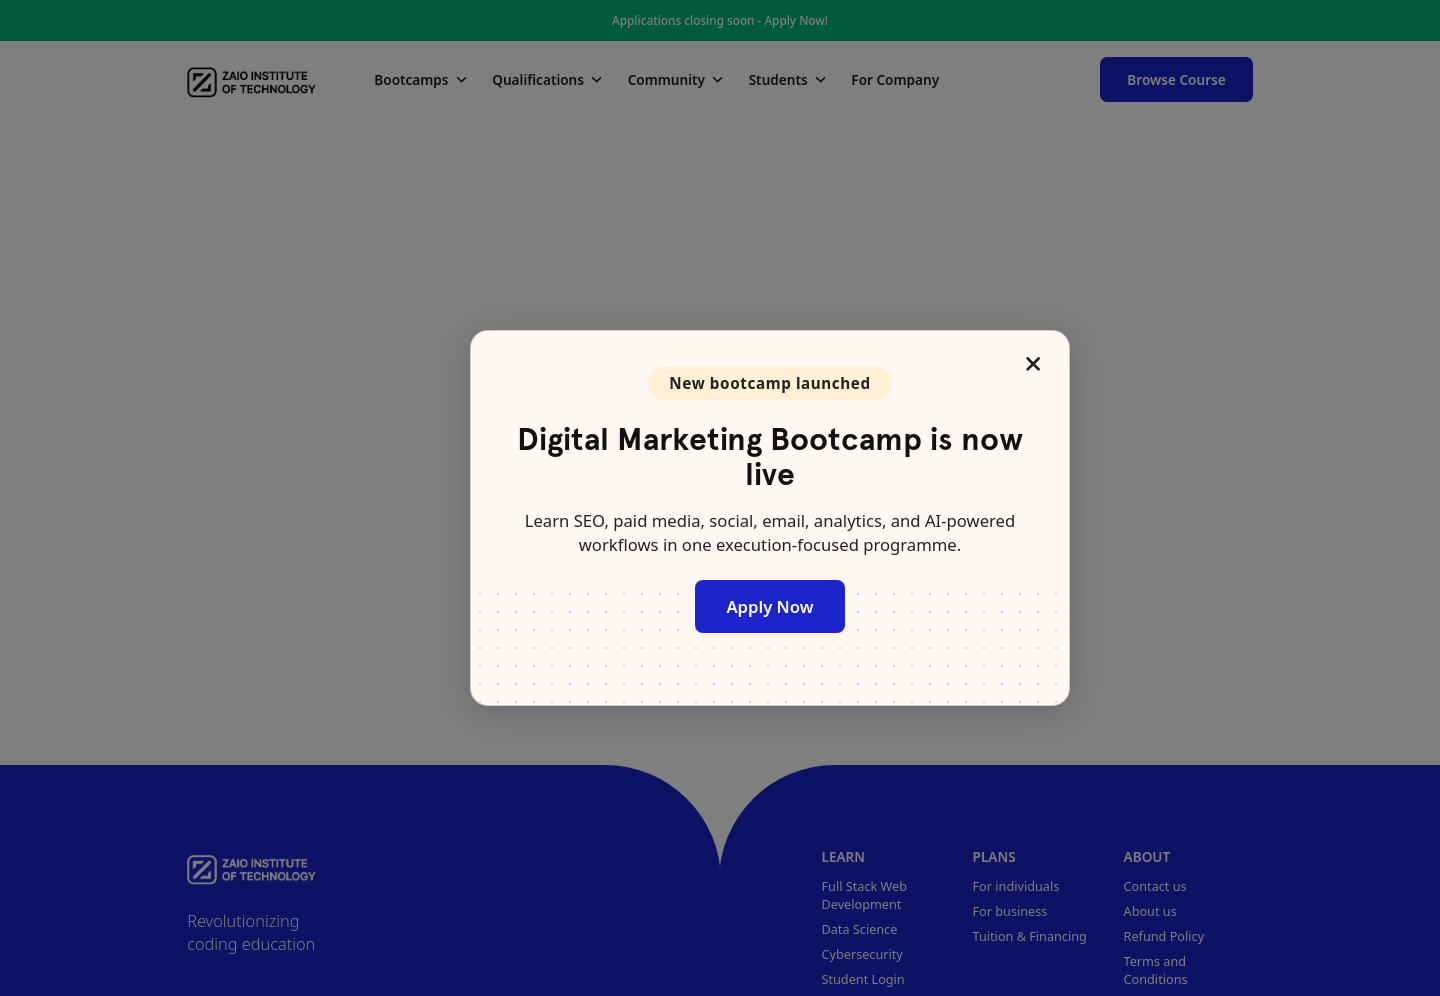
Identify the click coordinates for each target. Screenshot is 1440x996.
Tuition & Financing (1030, 936)
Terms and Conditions (1156, 970)
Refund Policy (1164, 936)
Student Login (863, 979)
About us (1150, 911)
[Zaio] (251, 79)
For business (1010, 911)
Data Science (860, 929)
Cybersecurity (862, 954)
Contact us (1155, 886)
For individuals (1016, 886)
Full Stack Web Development (865, 895)
